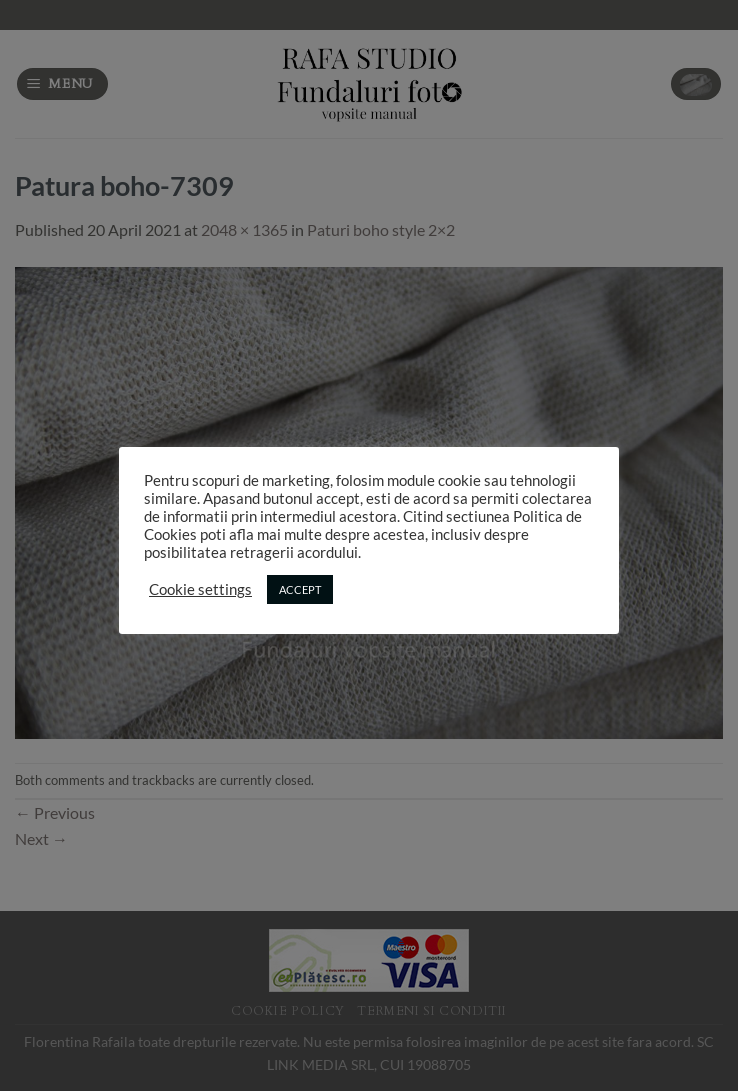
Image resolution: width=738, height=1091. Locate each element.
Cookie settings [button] (200, 589)
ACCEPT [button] (300, 589)
